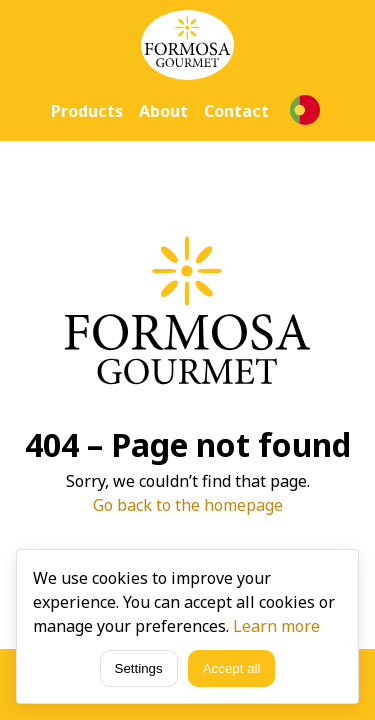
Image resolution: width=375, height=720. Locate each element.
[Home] (187, 45)
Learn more (276, 626)
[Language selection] (305, 110)
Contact (236, 111)
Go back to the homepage (188, 505)
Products (87, 111)
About (163, 111)
